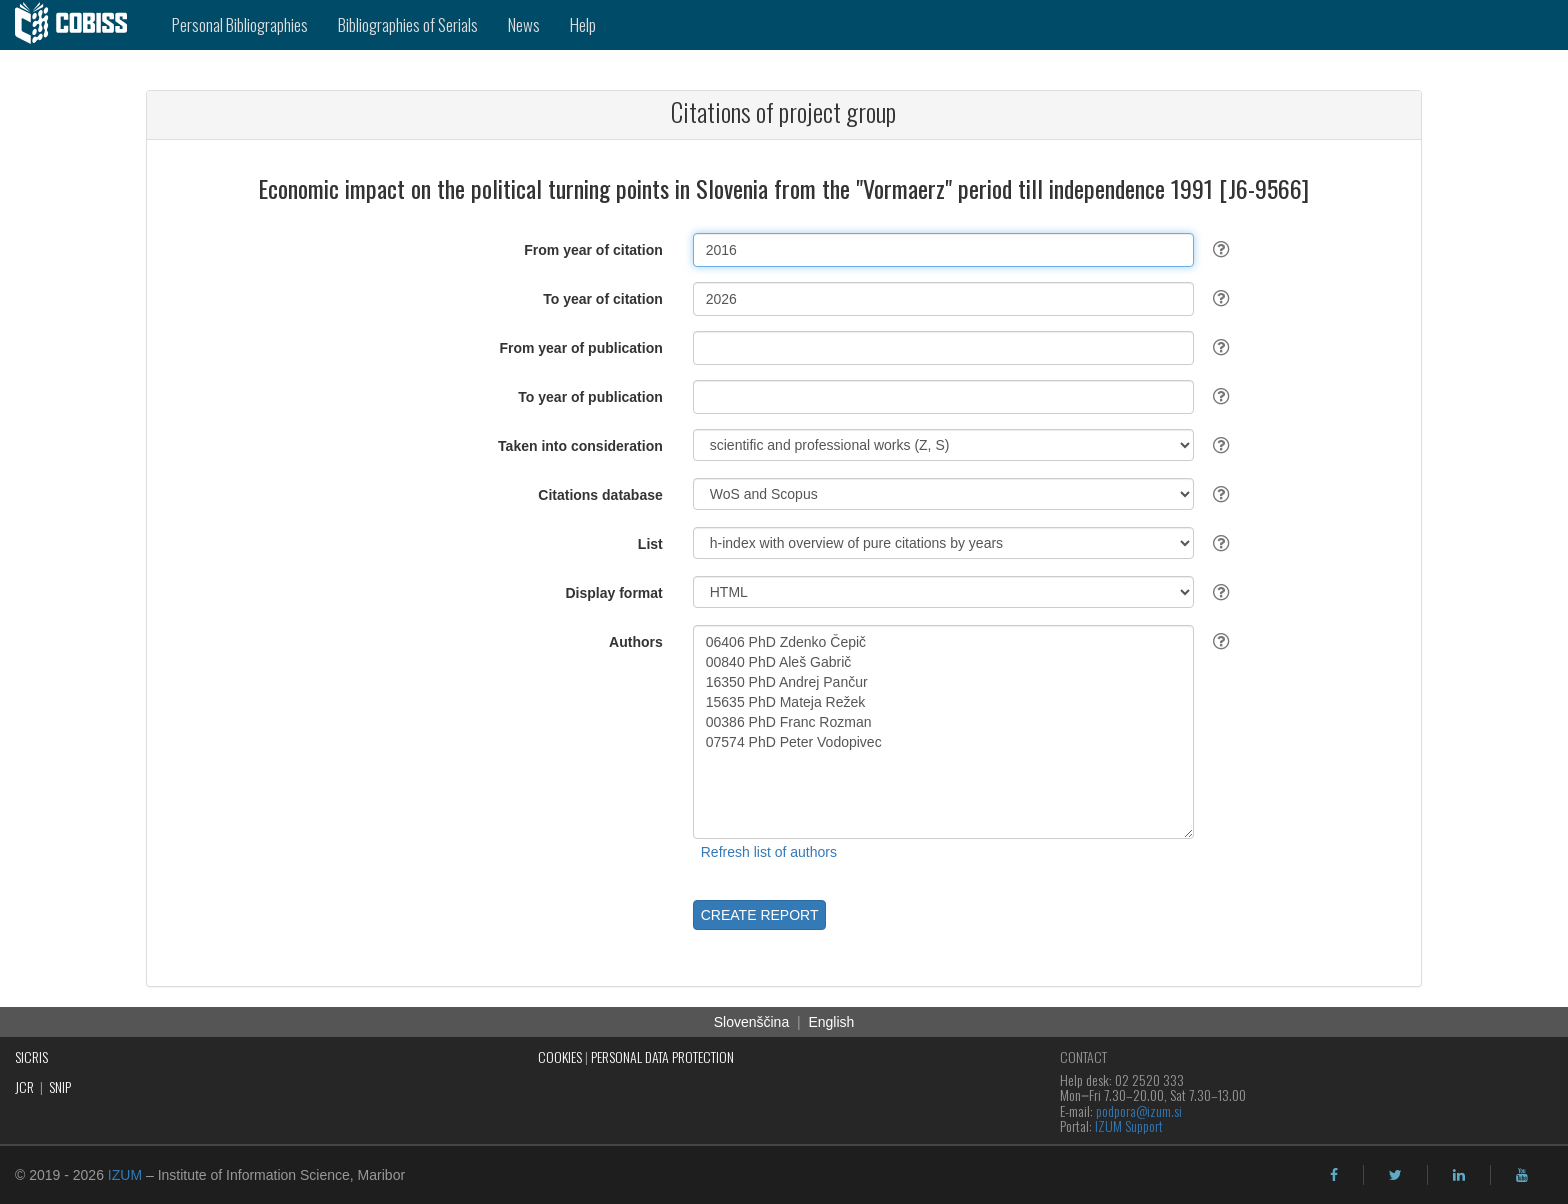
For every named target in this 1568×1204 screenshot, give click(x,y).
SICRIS (31, 1056)
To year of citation (603, 299)
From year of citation (593, 250)
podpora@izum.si (1139, 1110)
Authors (636, 642)
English (831, 1022)
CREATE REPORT (760, 915)
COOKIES (560, 1056)
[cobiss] (78, 25)
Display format (614, 593)
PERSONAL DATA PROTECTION (662, 1056)
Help (583, 24)
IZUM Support (1129, 1125)
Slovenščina (752, 1022)
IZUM (125, 1175)
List (650, 544)
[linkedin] (1459, 1175)
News (524, 24)
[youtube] (1522, 1175)
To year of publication (590, 397)
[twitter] (1395, 1175)
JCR (24, 1086)
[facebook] (1334, 1175)
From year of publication (580, 348)
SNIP (60, 1086)
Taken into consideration (580, 446)
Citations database (600, 495)
